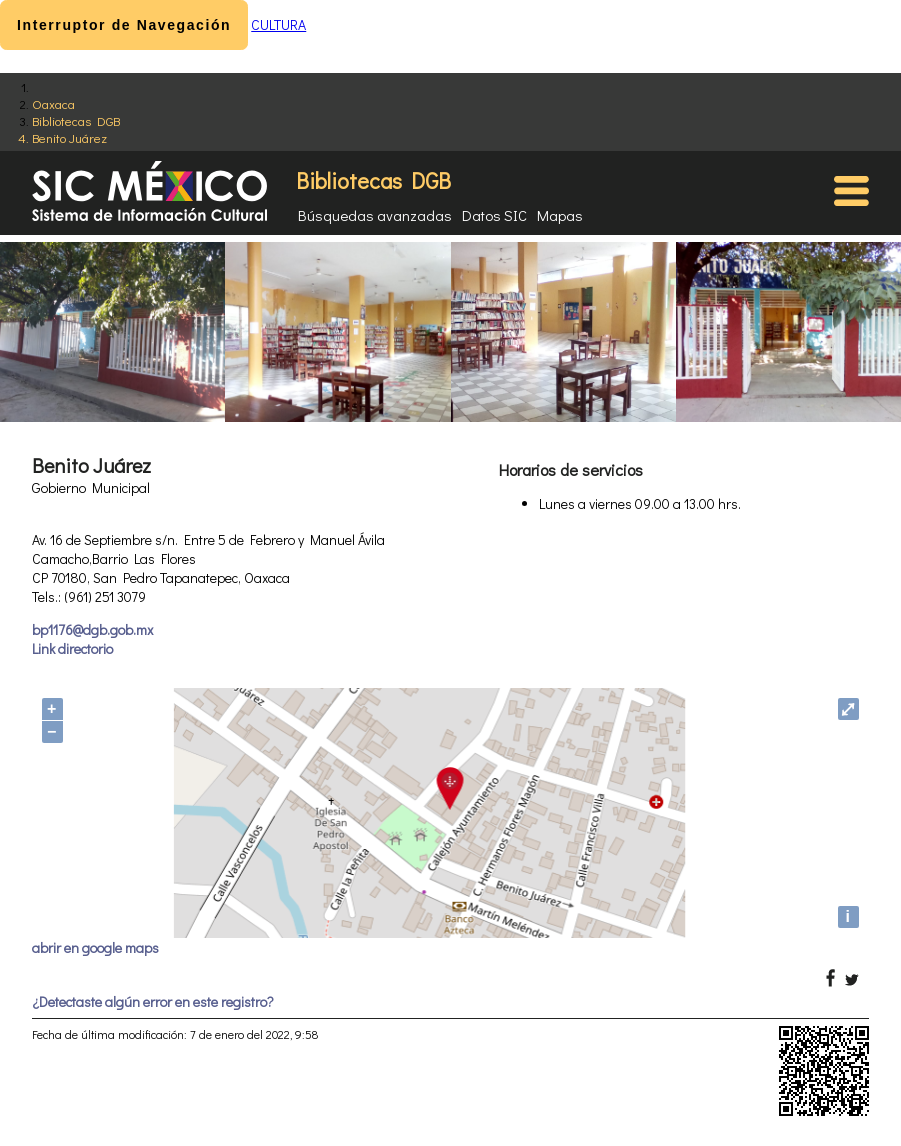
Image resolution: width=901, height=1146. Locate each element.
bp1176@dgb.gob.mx (92, 629)
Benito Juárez (69, 137)
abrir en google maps (95, 947)
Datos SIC (494, 215)
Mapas (560, 215)
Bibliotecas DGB (76, 120)
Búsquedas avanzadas (375, 215)
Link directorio (72, 648)
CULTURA (278, 24)
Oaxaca (53, 103)
